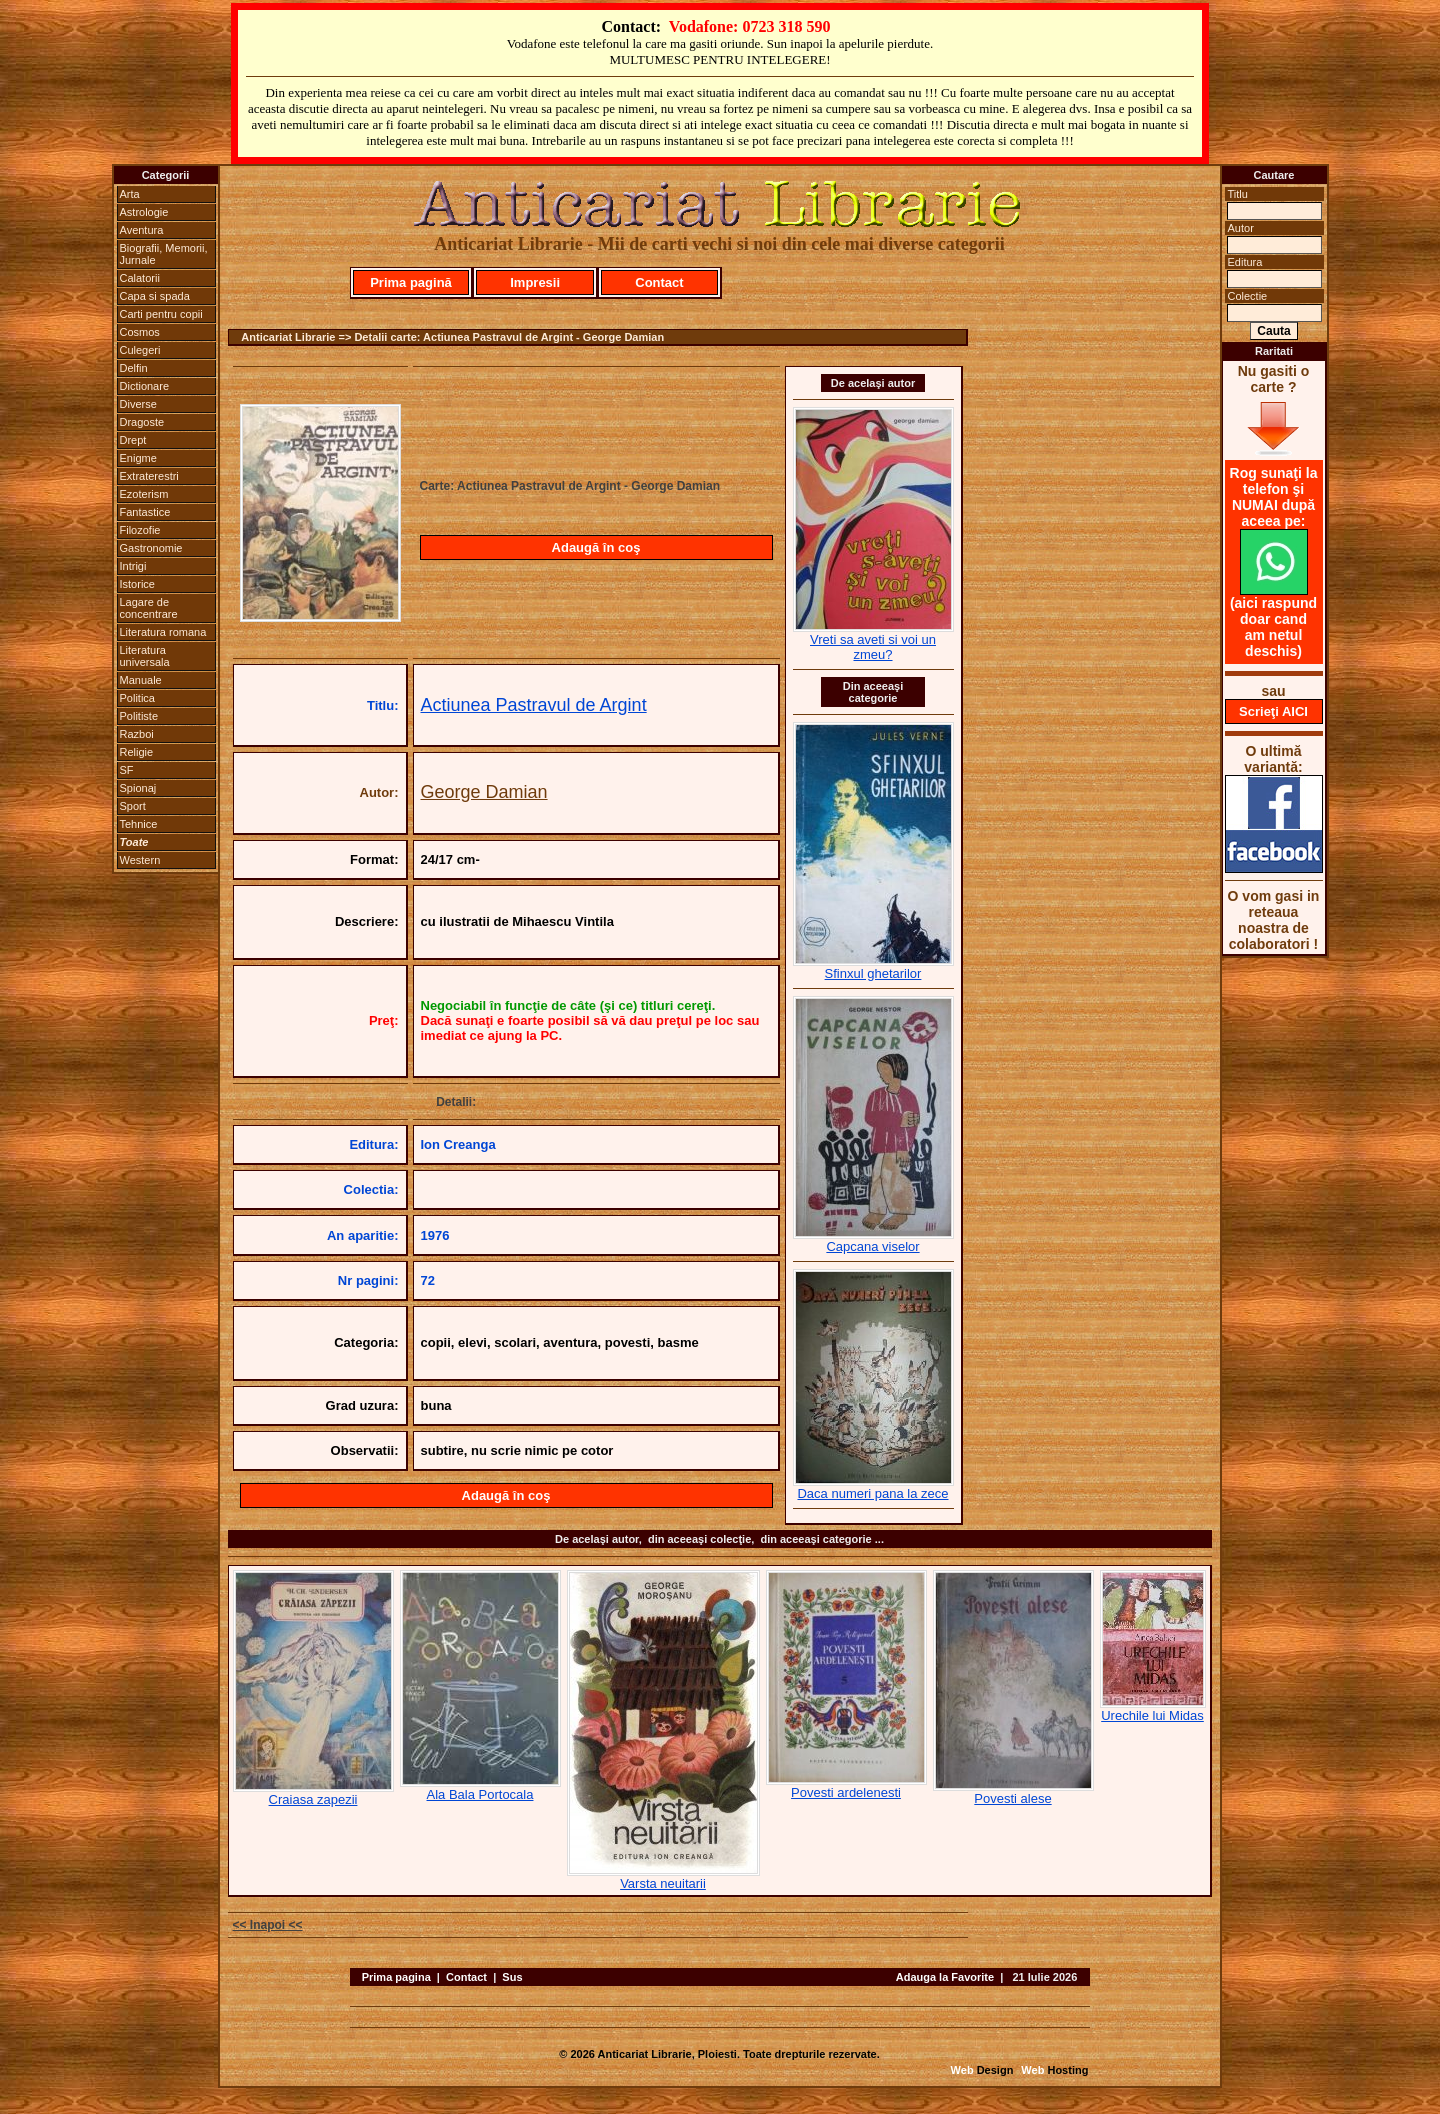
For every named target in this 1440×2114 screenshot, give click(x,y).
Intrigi (133, 566)
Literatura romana (163, 632)
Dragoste (142, 422)
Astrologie (144, 212)
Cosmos (140, 332)
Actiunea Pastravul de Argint (534, 705)
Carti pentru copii (161, 314)
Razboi (137, 734)
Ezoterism (144, 494)
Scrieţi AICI (1273, 711)
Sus (512, 1977)
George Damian (484, 792)
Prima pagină (411, 282)
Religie (137, 752)
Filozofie (140, 530)
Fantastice (145, 512)
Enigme (138, 458)
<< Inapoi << (268, 1925)
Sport (133, 806)
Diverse (138, 404)
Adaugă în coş (596, 547)
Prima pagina (396, 1977)
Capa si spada (155, 296)
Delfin (134, 368)
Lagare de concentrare (149, 608)
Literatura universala (145, 656)
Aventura (142, 230)
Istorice (137, 584)
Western (140, 860)
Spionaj (138, 788)
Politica (137, 698)
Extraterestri (149, 476)
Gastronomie (151, 548)
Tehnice (139, 824)
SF (127, 770)
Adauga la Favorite (945, 1977)
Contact (659, 282)
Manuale (141, 680)
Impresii (535, 282)
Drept (133, 440)
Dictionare (145, 386)
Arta (130, 194)
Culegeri (140, 350)
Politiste (139, 716)
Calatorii (140, 278)
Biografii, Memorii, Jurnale (164, 254)
